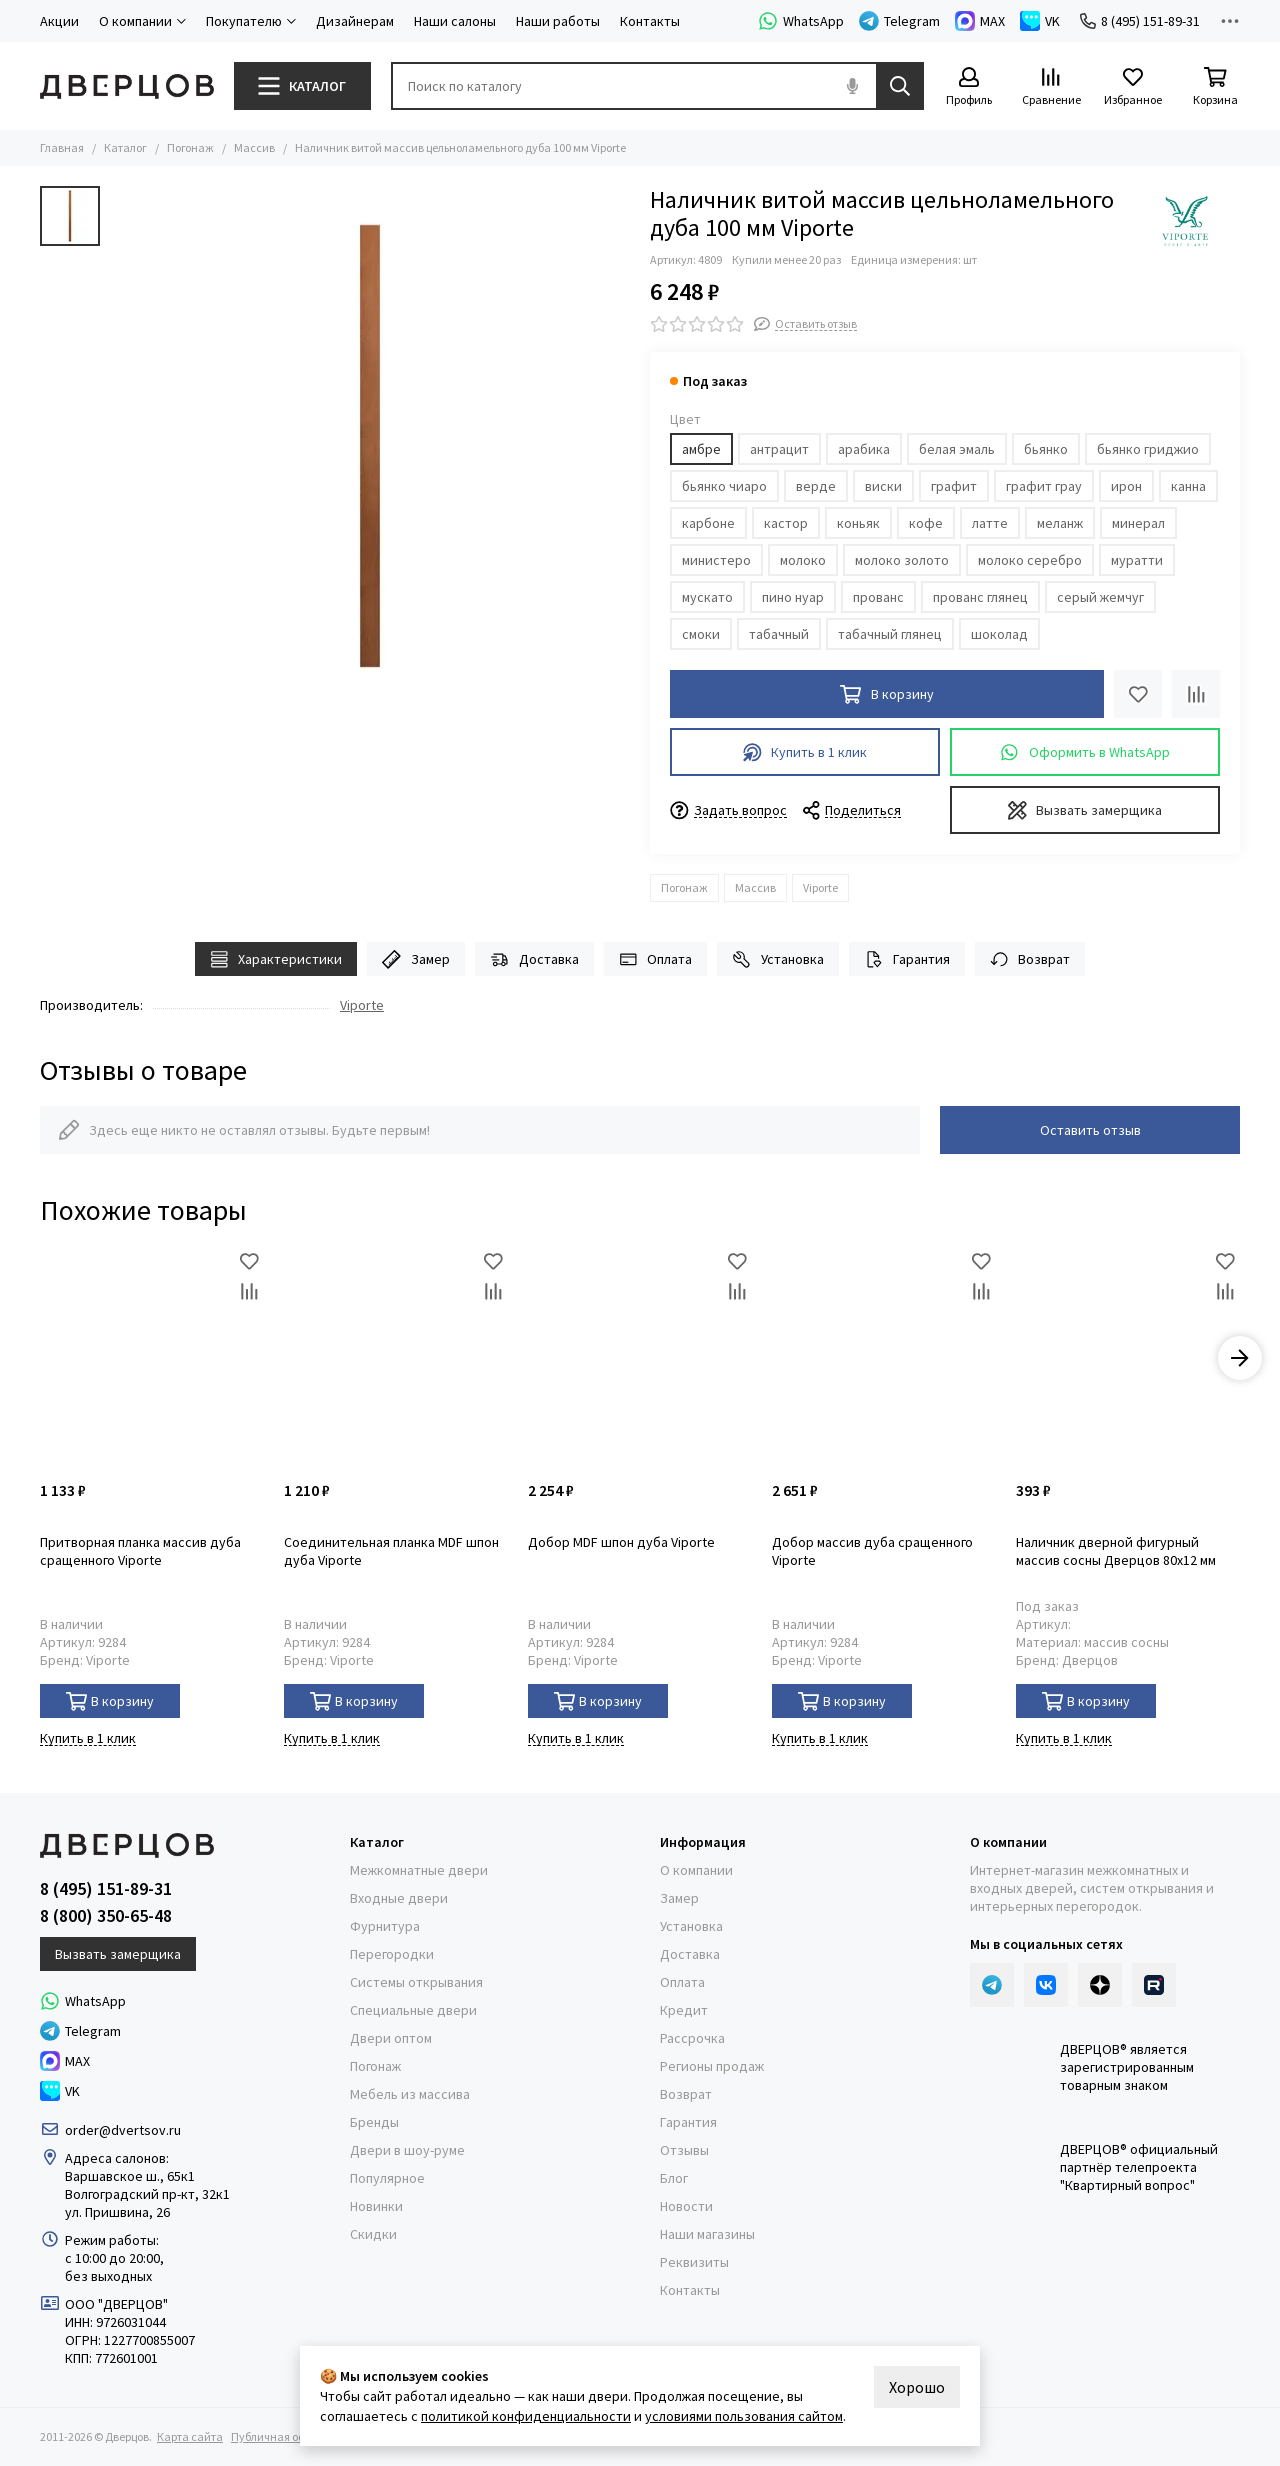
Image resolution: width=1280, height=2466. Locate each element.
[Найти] (900, 86)
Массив (254, 147)
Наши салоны (455, 21)
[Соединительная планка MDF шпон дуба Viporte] (396, 1358)
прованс (878, 597)
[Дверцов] (127, 86)
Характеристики (276, 959)
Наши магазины (707, 2234)
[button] (1240, 1358)
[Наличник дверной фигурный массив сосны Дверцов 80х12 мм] (1128, 1358)
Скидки (373, 2234)
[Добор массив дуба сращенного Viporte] (884, 1358)
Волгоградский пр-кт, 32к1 (147, 2194)
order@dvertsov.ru (123, 2130)
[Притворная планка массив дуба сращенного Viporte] (152, 1358)
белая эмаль (957, 449)
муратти (1137, 560)
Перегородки (392, 1954)
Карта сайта (190, 2436)
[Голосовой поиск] (852, 86)
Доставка (534, 959)
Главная (62, 147)
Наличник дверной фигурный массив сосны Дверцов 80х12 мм (1116, 1551)
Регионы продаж (712, 2066)
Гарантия (907, 959)
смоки (701, 634)
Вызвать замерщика (1085, 810)
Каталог (125, 147)
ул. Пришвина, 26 (117, 2212)
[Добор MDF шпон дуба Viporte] (640, 1358)
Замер (416, 959)
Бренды (374, 2122)
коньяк (858, 523)
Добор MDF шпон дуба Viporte (621, 1542)
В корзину (110, 1701)
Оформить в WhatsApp (1085, 752)
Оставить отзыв (1090, 1130)
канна (1188, 486)
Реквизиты (694, 2262)
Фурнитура (385, 1926)
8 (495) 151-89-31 (1140, 21)
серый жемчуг (1100, 597)
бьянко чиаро (724, 486)
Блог (674, 2178)
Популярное (387, 2178)
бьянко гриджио (1148, 449)
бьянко (1046, 449)
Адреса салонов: (118, 2158)
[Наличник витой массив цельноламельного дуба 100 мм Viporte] (370, 446)
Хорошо (917, 2387)
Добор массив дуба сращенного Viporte (872, 1551)
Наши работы (558, 21)
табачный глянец (890, 634)
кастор (786, 523)
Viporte (820, 887)
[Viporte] (1185, 221)
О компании (696, 1870)
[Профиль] (969, 87)
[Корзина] (1215, 87)
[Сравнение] (1051, 87)
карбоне (708, 523)
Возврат (1030, 959)
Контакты (650, 21)
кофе (926, 523)
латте (990, 523)
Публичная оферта (280, 2436)
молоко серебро (1030, 560)
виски (883, 486)
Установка (778, 959)
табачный (779, 634)
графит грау (1044, 486)
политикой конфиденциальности (526, 2416)
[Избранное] (1133, 87)
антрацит (779, 449)
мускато (707, 597)
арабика (864, 449)
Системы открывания (416, 1982)
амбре (701, 449)
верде (816, 486)
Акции (59, 21)
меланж (1060, 523)
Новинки (376, 2206)
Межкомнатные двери (419, 1870)
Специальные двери (413, 2010)
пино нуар (793, 597)
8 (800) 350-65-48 (106, 1916)
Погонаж (190, 147)
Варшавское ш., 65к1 (130, 2176)
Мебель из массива (410, 2094)
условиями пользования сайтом (744, 2416)
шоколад (999, 634)
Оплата (656, 959)
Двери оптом (391, 2038)
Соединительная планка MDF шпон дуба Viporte (391, 1551)
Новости (686, 2206)
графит (954, 486)
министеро (716, 560)
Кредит (684, 2010)
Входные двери (399, 1898)
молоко (803, 560)
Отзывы (684, 2150)
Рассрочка (692, 2038)
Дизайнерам (355, 21)
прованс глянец (980, 597)
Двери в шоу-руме (407, 2150)
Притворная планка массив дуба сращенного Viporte (140, 1551)
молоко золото (902, 560)
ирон (1126, 486)
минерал (1138, 523)
